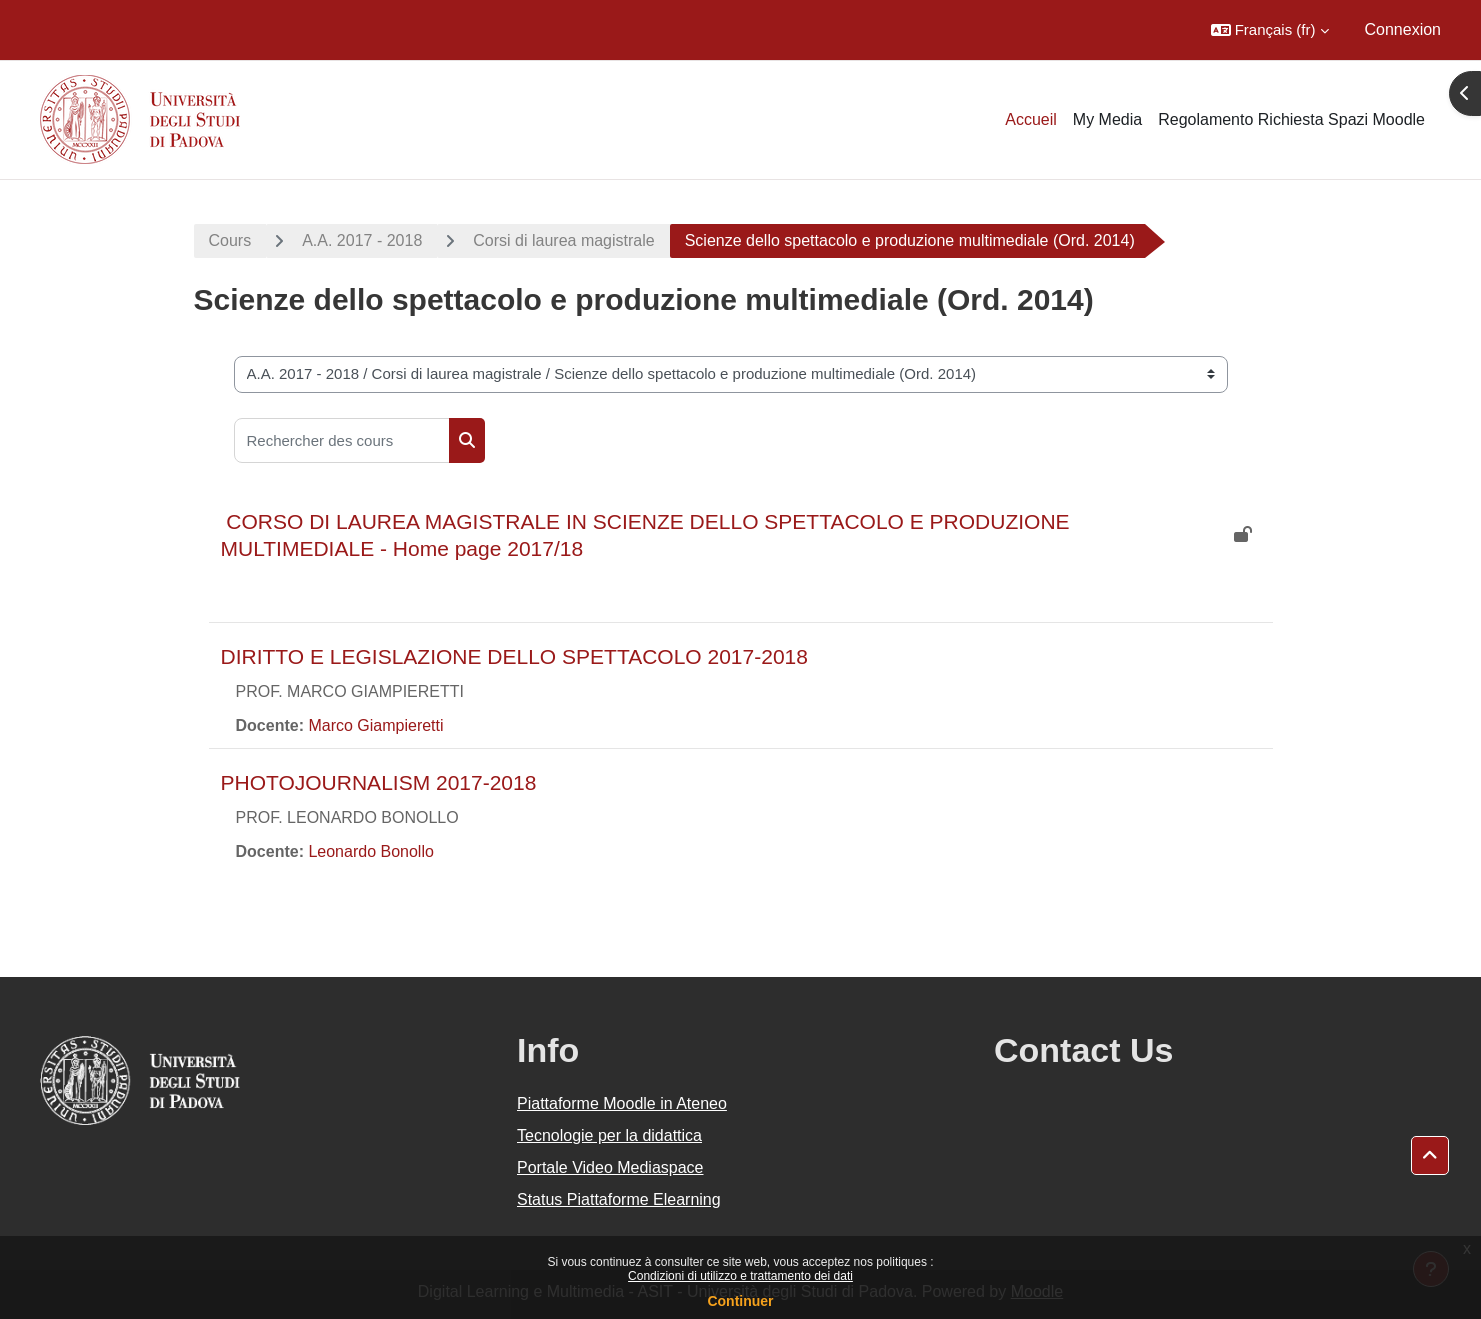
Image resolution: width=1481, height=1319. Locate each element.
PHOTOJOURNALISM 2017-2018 (379, 782)
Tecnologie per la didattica (609, 1135)
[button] (1270, 30)
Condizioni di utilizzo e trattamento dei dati (740, 1276)
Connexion (1403, 29)
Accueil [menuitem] (1031, 119)
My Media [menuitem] (1107, 119)
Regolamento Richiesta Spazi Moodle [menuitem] (1291, 119)
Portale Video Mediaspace (610, 1167)
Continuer (740, 1301)
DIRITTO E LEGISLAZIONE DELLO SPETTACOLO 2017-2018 (514, 656)
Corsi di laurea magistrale (563, 240)
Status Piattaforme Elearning (619, 1199)
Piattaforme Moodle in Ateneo (622, 1103)
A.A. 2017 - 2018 (362, 240)
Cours (230, 240)
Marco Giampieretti (375, 725)
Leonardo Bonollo (370, 851)
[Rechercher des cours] (342, 440)
